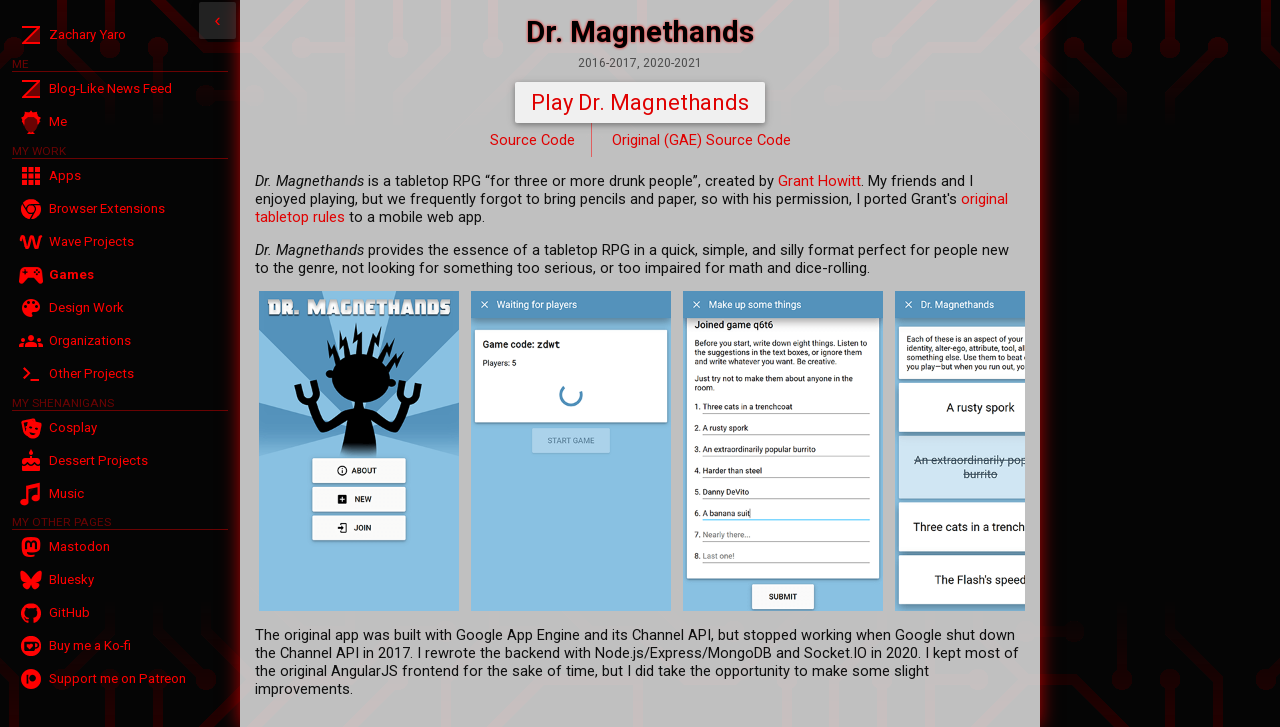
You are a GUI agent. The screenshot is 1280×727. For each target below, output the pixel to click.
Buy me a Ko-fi (90, 645)
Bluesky (71, 579)
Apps (65, 175)
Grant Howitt (819, 181)
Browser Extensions (107, 208)
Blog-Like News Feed (110, 88)
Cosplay (73, 427)
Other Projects (91, 373)
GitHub (69, 612)
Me (58, 121)
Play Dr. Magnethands (640, 102)
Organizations (90, 340)
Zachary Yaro (87, 34)
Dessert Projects (98, 460)
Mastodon (79, 546)
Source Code (532, 140)
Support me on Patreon (117, 678)
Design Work (86, 307)
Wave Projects (91, 241)
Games (71, 274)
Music (66, 493)
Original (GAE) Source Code (701, 140)
